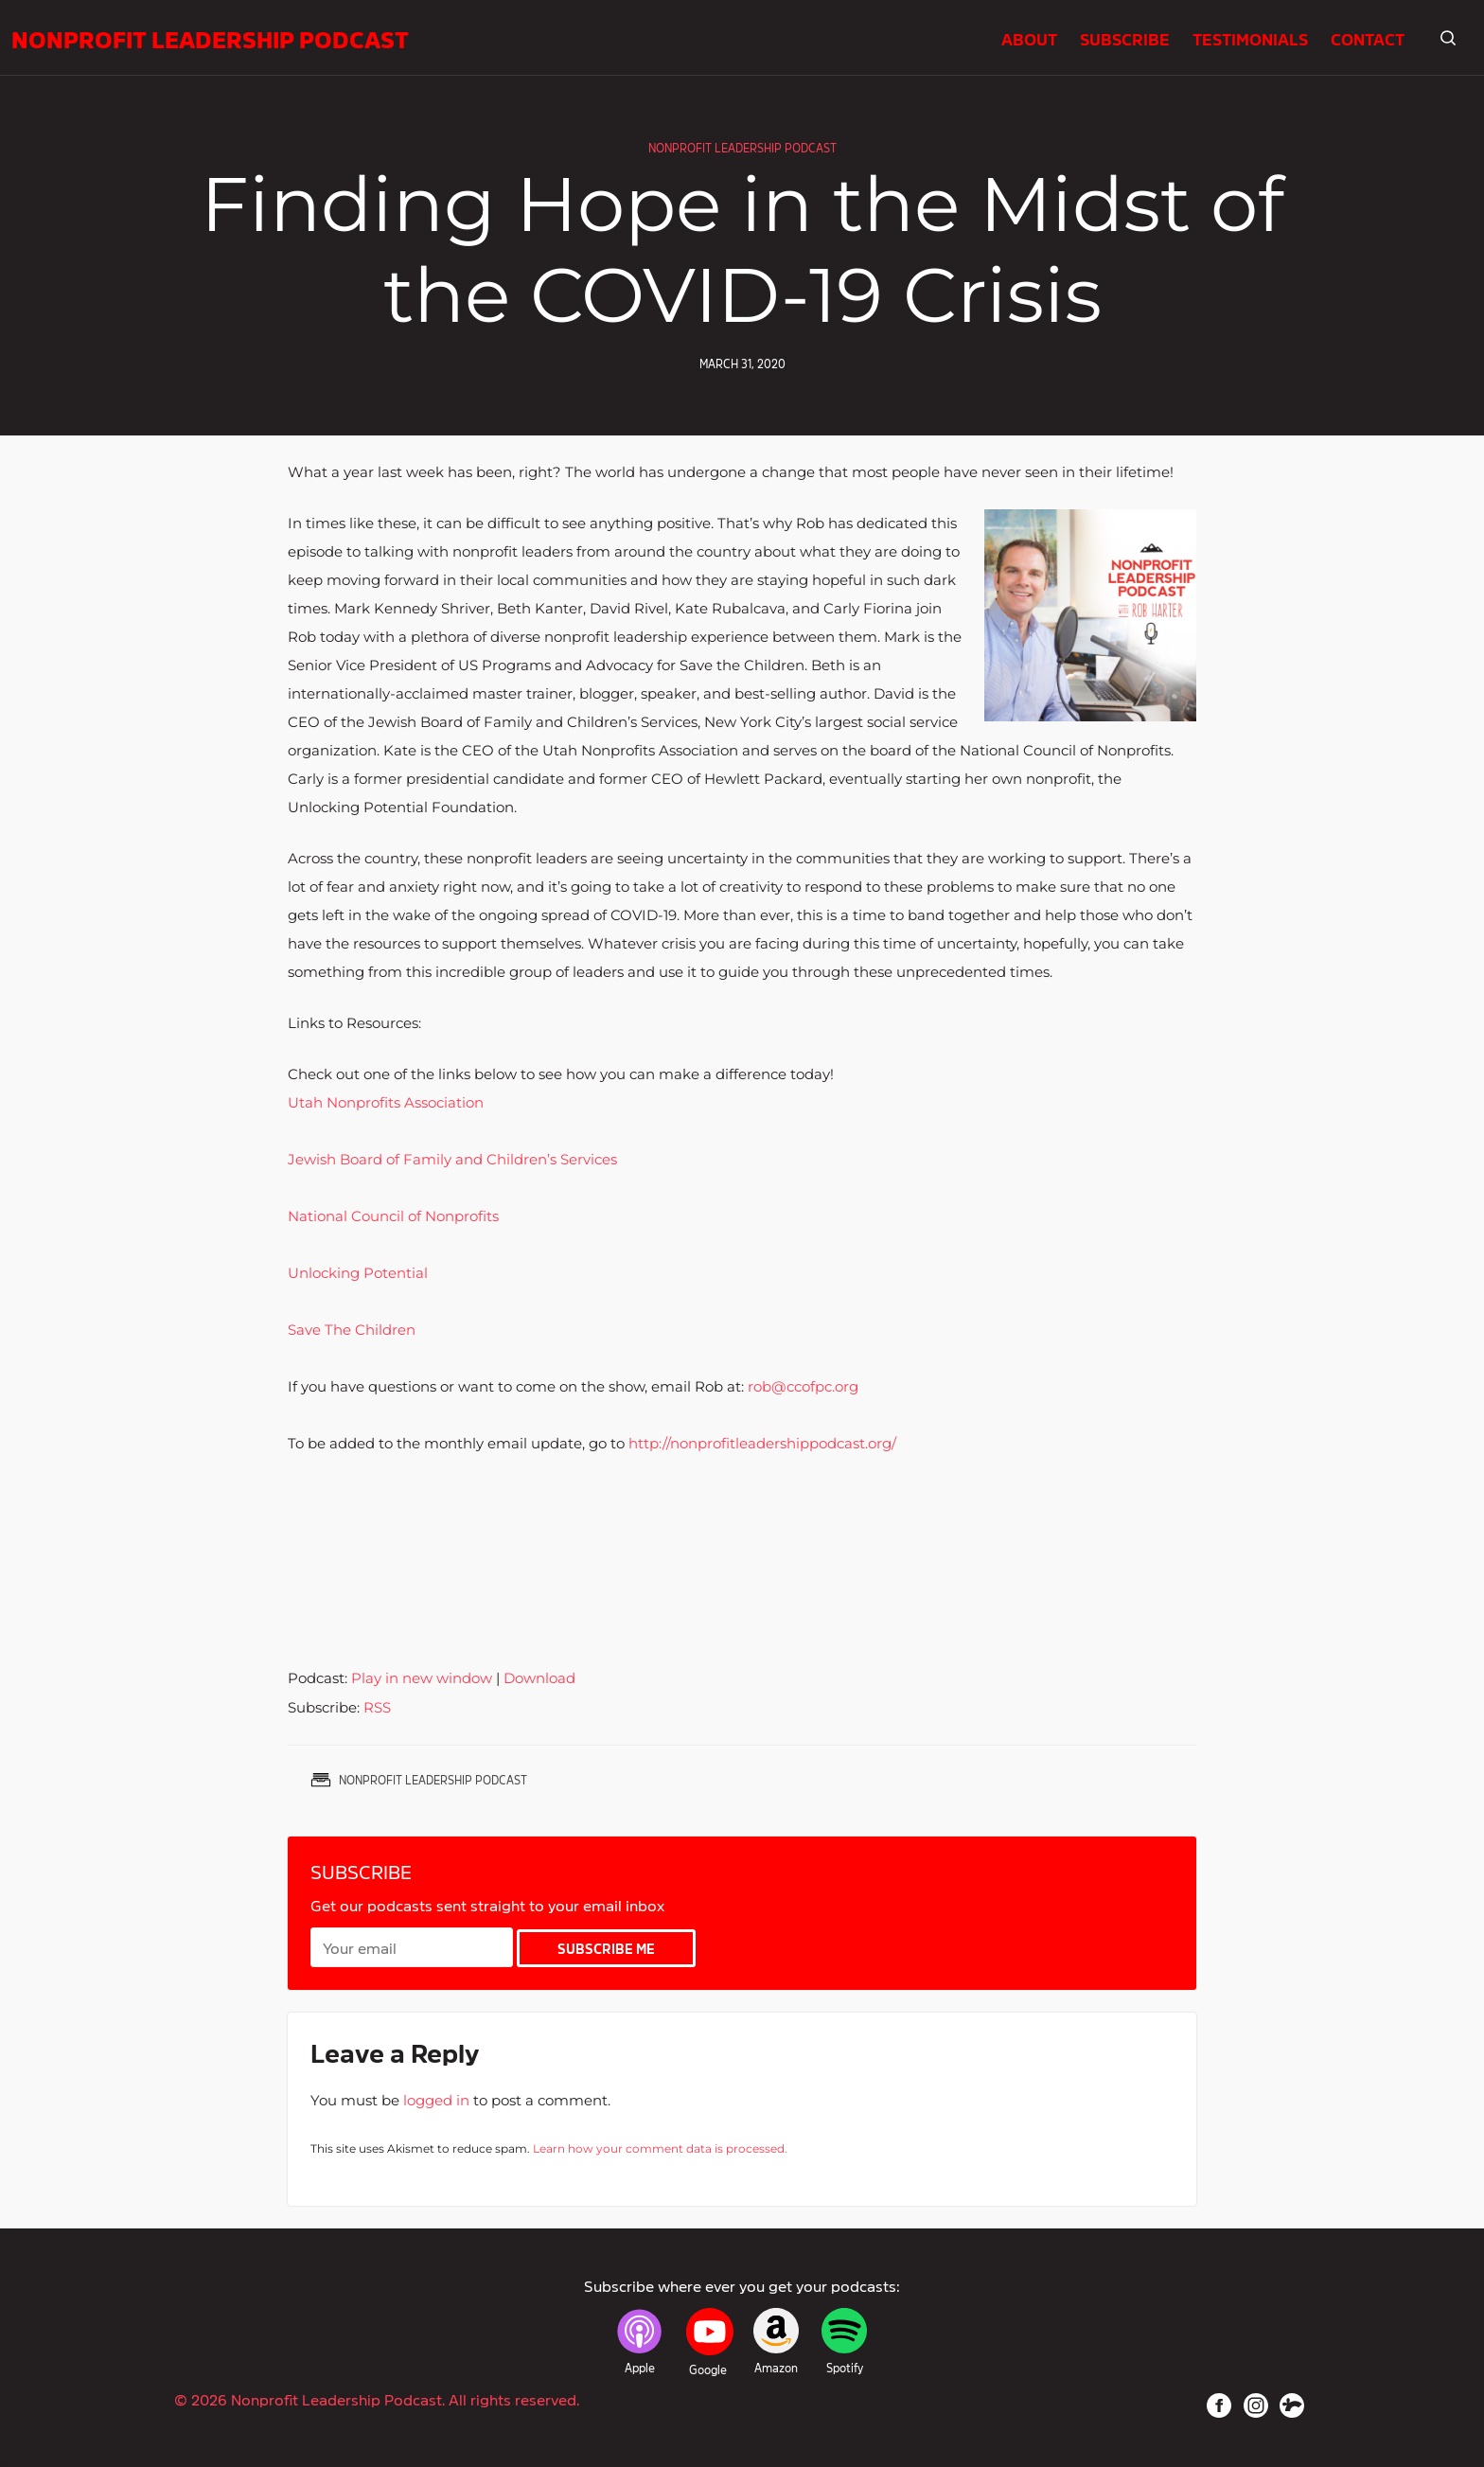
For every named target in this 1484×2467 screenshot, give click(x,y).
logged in (436, 2100)
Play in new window (421, 1678)
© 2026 (376, 2398)
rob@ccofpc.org (803, 1386)
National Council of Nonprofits (393, 1216)
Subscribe (1125, 38)
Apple (640, 2367)
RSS (377, 1707)
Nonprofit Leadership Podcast (210, 38)
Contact (1367, 38)
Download (539, 1678)
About (1029, 38)
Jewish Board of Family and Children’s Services (452, 1159)
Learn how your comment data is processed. (660, 2148)
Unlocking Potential (358, 1273)
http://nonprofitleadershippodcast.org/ (762, 1443)
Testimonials (1250, 38)
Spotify (844, 2367)
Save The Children (351, 1330)
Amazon (776, 2367)
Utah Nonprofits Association (386, 1102)
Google (708, 2369)
